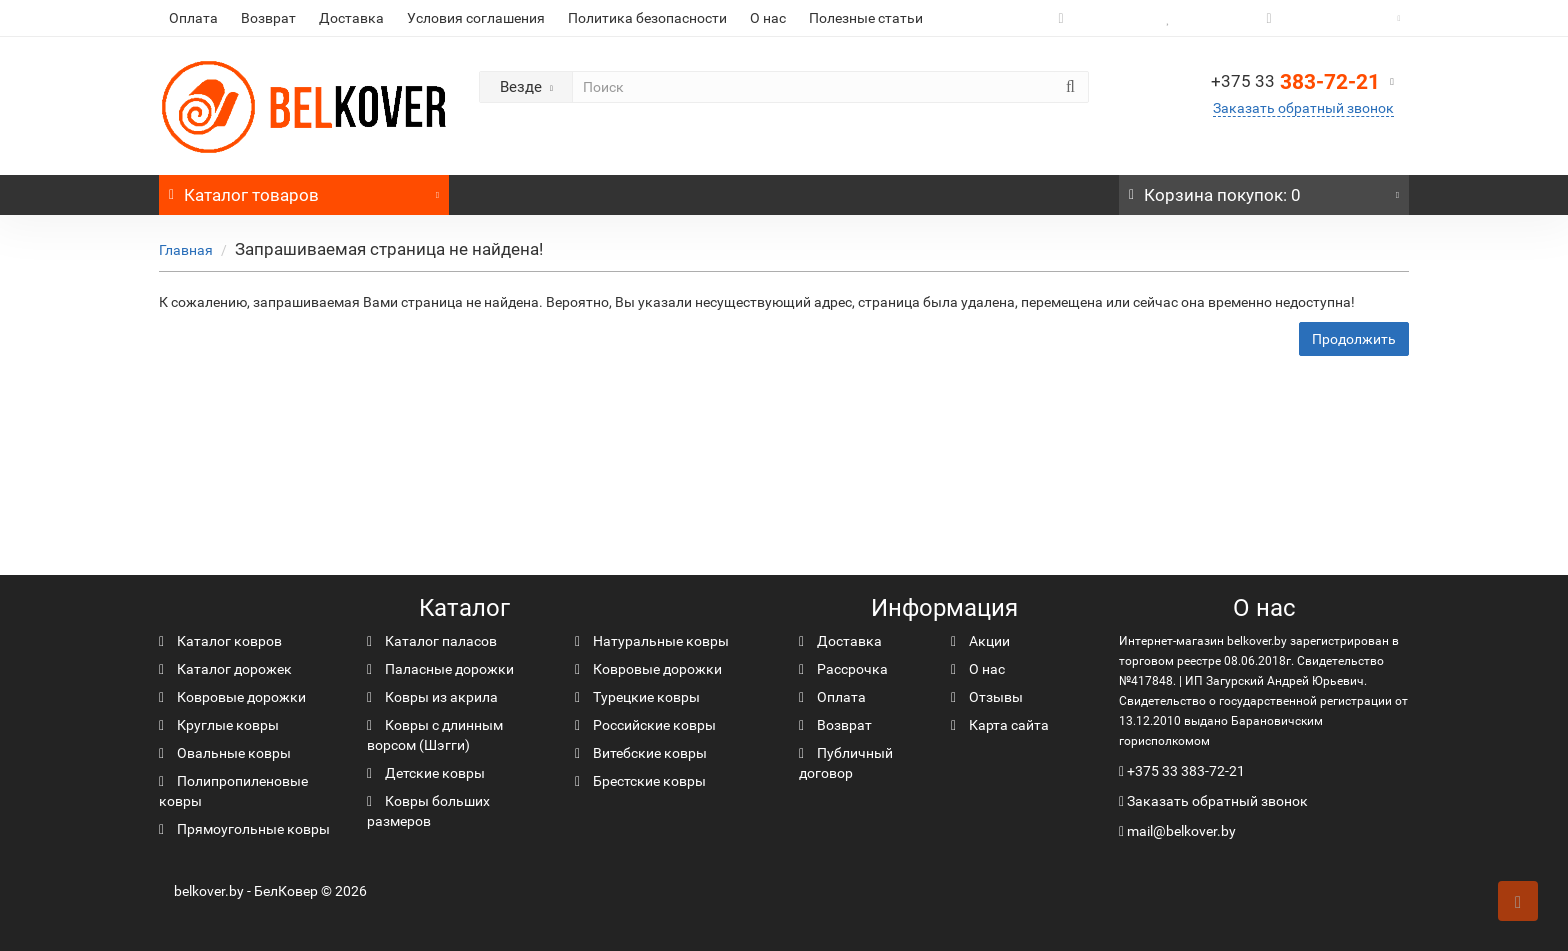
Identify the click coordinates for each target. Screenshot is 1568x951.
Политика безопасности (647, 18)
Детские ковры (426, 773)
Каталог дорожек (225, 669)
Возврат (268, 18)
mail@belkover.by (1177, 831)
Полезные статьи (866, 18)
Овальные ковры (225, 753)
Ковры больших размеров (428, 811)
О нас (768, 18)
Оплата (193, 18)
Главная (186, 250)
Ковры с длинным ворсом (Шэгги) (435, 735)
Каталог (304, 190)
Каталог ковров (220, 641)
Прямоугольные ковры (244, 829)
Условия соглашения (476, 18)
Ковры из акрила (432, 697)
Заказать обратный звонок (1303, 108)
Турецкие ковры (637, 697)
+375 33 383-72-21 (1186, 771)
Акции (980, 641)
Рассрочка (843, 669)
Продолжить (1354, 339)
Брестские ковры (640, 781)
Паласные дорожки (440, 669)
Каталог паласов (432, 641)
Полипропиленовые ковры (233, 791)
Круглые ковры (219, 725)
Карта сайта (1000, 725)
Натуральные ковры (652, 641)
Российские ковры (645, 725)
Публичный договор (846, 763)
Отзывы (987, 697)
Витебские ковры (641, 753)
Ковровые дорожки (232, 697)
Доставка (351, 18)
